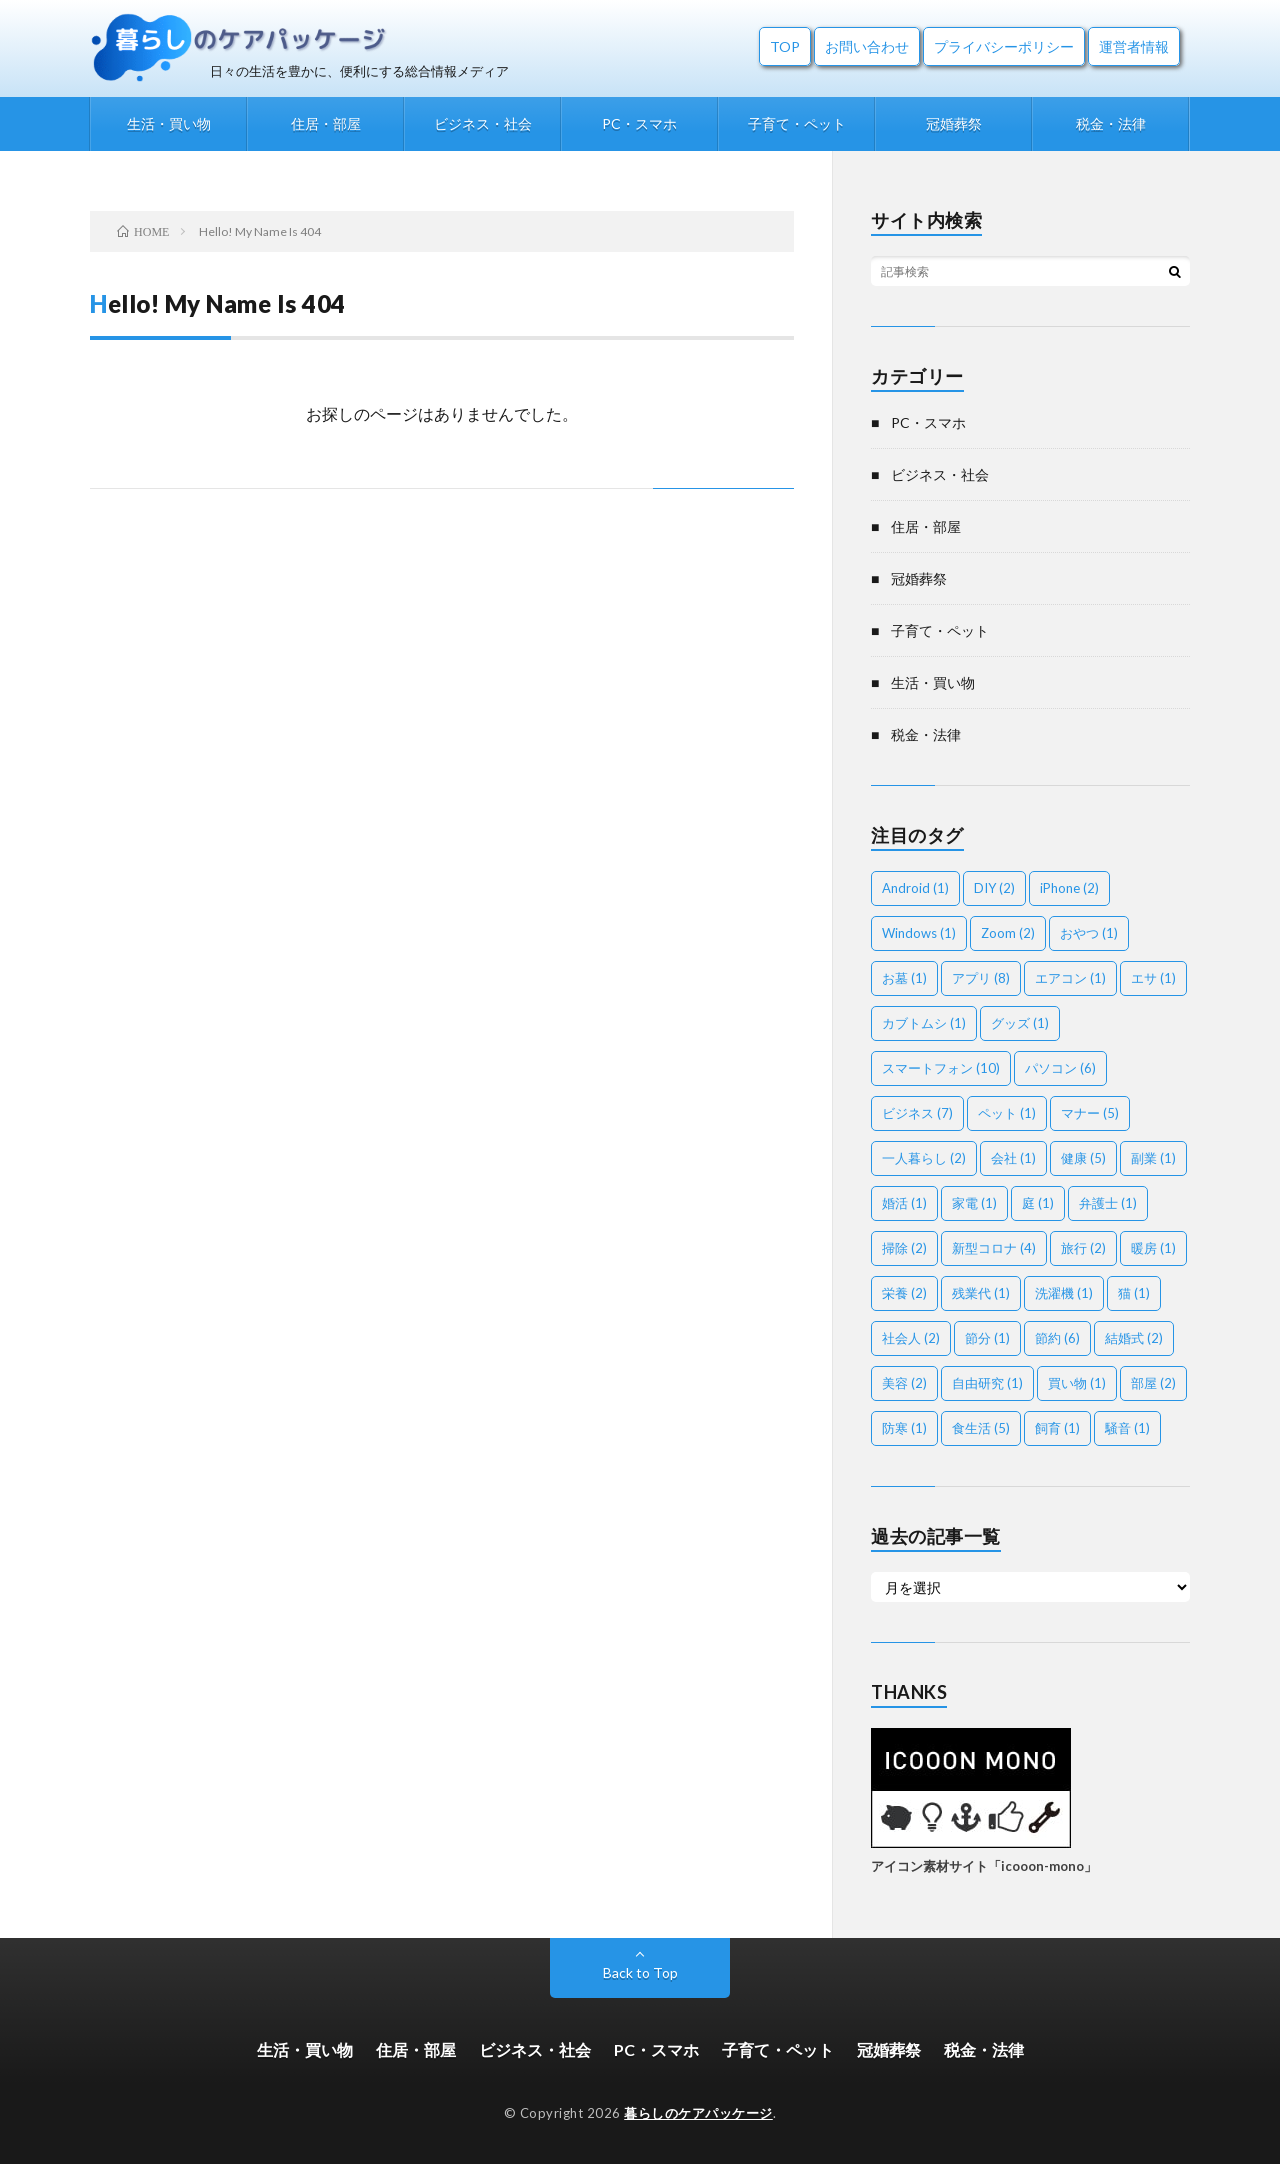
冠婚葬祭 (954, 123)
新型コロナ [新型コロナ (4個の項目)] (994, 1248)
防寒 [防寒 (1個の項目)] (904, 1428)
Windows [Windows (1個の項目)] (919, 933)
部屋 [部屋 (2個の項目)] (1153, 1383)
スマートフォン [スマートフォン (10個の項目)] (941, 1068)
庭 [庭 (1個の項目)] (1038, 1203)
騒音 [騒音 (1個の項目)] (1127, 1428)
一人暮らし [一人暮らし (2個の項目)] (924, 1158)
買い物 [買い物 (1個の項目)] (1077, 1383)
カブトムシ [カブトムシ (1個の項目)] (924, 1023)
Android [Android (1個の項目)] (915, 888)
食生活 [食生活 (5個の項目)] (981, 1428)
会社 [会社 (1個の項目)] (1013, 1158)
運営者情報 (1134, 46)
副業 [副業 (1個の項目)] (1153, 1158)
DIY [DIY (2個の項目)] (994, 888)
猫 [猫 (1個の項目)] (1134, 1293)
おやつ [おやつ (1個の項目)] (1089, 933)
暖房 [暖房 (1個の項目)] (1153, 1248)
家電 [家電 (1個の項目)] (974, 1203)
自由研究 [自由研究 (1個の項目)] (987, 1383)
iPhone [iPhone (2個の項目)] (1069, 888)
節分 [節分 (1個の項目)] (987, 1338)
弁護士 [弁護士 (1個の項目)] (1108, 1203)
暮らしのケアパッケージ (698, 2113)
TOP (785, 46)
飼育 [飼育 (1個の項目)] (1057, 1428)
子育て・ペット (797, 123)
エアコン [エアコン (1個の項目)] (1070, 978)
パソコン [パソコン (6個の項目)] (1060, 1068)
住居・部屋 (326, 123)
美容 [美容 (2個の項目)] (904, 1383)
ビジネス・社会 (483, 123)
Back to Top (640, 1972)
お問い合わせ (867, 46)
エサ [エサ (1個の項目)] (1153, 978)
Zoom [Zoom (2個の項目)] (1008, 933)
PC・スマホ (639, 123)
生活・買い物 (169, 123)
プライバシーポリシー (1004, 46)
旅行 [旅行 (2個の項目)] (1083, 1248)
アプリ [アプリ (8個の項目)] (981, 978)
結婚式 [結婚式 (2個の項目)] (1134, 1338)
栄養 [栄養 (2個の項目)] (904, 1293)
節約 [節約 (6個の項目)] (1057, 1338)
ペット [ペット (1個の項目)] (1007, 1113)
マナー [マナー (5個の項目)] (1090, 1113)
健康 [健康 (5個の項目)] (1083, 1158)
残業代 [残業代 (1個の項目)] (981, 1293)
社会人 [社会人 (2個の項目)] (911, 1338)
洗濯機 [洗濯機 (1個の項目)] (1064, 1293)
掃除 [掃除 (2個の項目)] (904, 1248)
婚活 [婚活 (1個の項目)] (904, 1203)
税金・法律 (1111, 123)
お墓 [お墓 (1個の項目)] (904, 978)
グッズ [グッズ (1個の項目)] (1020, 1023)
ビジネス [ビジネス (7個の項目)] (917, 1113)
